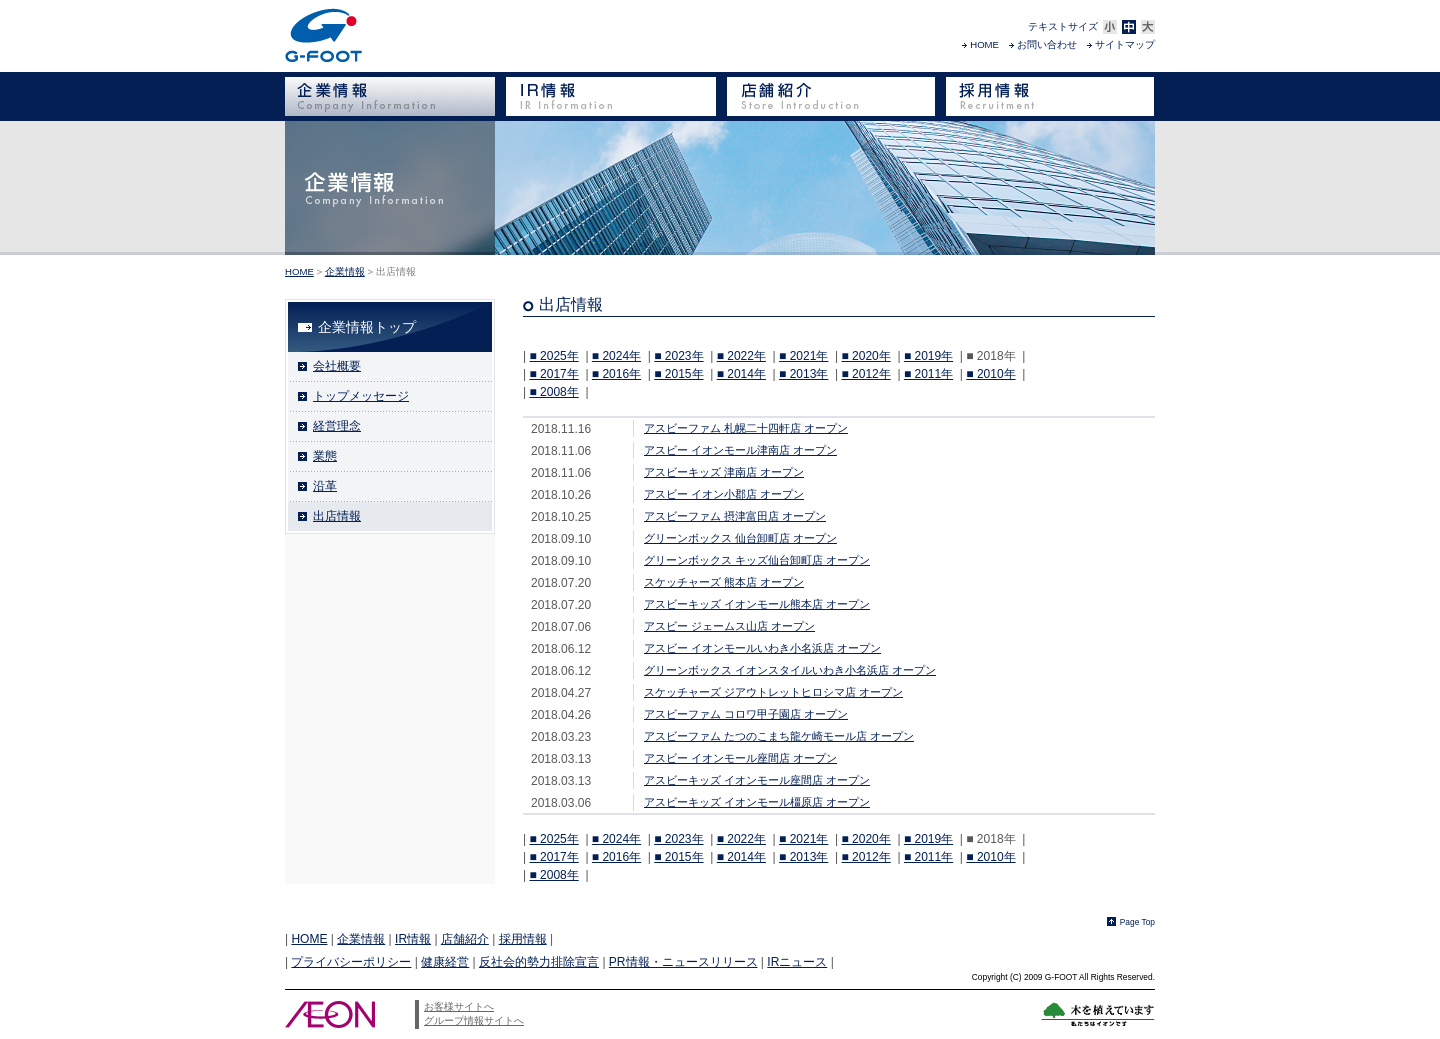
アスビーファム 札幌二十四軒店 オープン (746, 428)
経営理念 (337, 426)
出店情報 (337, 516)
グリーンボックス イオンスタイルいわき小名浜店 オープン (790, 670)
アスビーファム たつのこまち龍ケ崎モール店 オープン (779, 736)
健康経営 (445, 962)
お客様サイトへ (459, 1006)
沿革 (325, 486)
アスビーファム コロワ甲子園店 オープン (746, 714)
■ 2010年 (990, 374)
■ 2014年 (741, 374)
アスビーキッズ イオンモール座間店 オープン (757, 780)
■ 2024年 (616, 356)
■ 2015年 (678, 374)
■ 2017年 (553, 374)
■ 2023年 (678, 356)
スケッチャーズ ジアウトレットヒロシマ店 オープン (773, 692)
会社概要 (337, 366)
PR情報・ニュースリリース (683, 962)
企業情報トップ (367, 327)
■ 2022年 (741, 356)
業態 (325, 456)
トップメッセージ (361, 396)
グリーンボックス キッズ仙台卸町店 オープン (757, 560)
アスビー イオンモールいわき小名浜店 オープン (762, 648)
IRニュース (797, 962)
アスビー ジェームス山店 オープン (729, 626)
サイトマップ (1125, 44)
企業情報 (345, 271)
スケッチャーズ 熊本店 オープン (724, 582)
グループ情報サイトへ (474, 1020)
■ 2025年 (553, 356)
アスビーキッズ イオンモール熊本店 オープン (757, 604)
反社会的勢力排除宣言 (539, 962)
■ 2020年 (865, 356)
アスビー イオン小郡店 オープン (724, 494)
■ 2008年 (553, 392)
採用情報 (523, 939)
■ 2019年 (928, 356)
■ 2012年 (865, 374)
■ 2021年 (803, 356)
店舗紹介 (465, 939)
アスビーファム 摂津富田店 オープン (735, 516)
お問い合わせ (1047, 44)
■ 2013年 (803, 374)
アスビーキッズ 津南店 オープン (724, 472)
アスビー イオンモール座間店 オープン (740, 758)
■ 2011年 (928, 374)
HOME (984, 44)
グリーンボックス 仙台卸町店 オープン (740, 538)
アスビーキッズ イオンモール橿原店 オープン (757, 802)
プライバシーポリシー (351, 962)
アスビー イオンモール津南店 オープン (740, 450)
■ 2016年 (616, 374)
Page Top (1137, 922)
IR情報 (413, 939)
